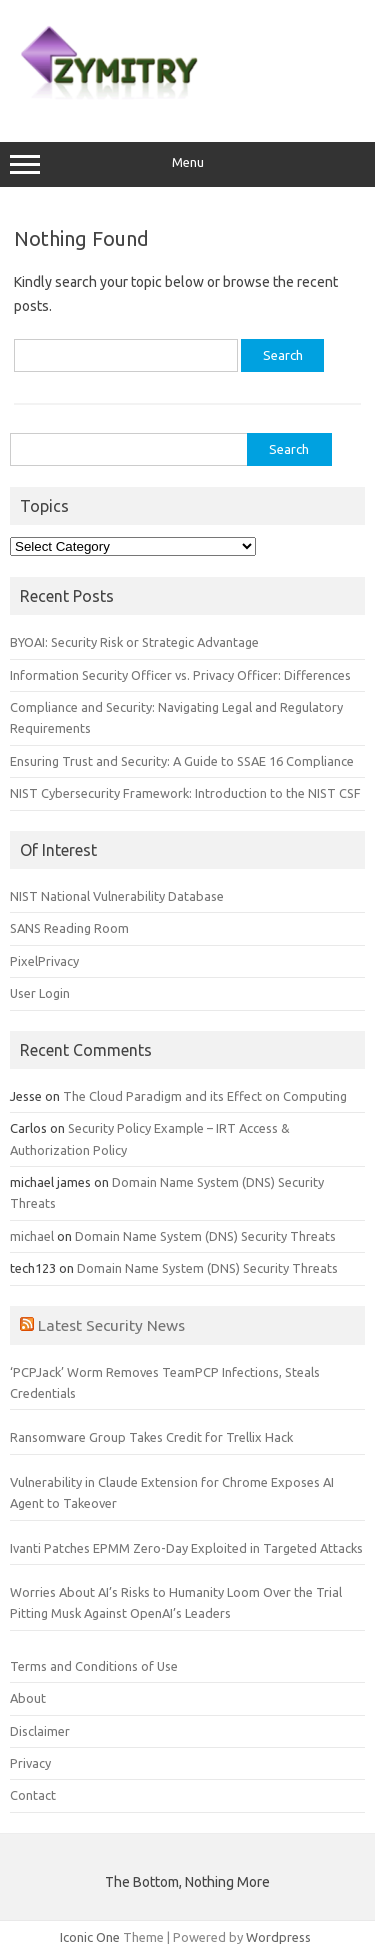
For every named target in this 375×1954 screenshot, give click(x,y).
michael (32, 1236)
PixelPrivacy (44, 961)
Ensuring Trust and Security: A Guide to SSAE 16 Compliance (182, 761)
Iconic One (90, 1937)
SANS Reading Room (69, 928)
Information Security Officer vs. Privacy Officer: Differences (180, 675)
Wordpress (278, 1937)
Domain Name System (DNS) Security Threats (205, 1236)
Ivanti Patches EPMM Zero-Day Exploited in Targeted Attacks (186, 1548)
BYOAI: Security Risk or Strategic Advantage (134, 642)
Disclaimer (40, 1731)
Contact (33, 1795)
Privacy (30, 1763)
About (28, 1698)
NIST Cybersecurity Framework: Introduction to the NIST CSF (185, 793)
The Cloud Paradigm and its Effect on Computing (205, 1096)
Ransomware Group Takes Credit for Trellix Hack (151, 1437)
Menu (187, 165)
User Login (40, 993)
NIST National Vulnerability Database (117, 896)
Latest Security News (111, 1325)
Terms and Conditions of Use (94, 1666)
